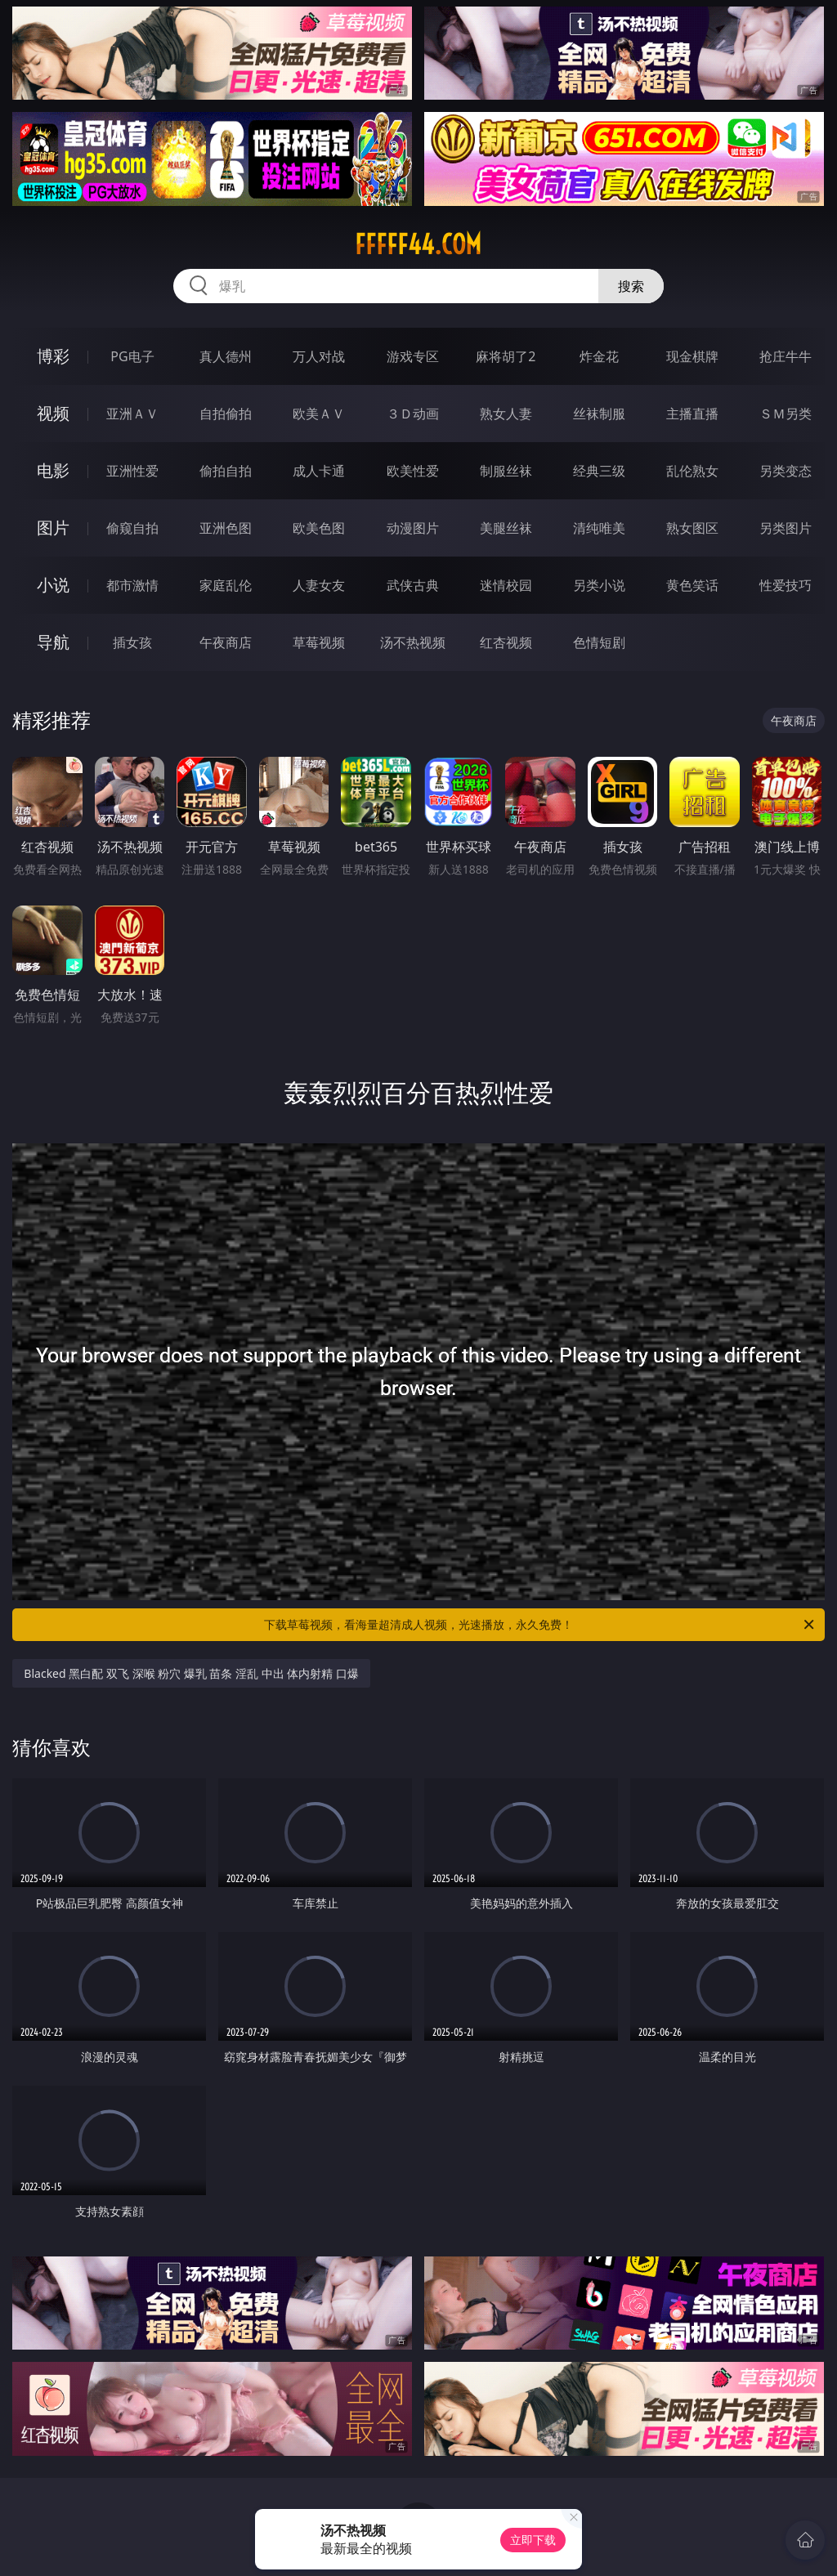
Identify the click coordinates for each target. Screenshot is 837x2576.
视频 (53, 413)
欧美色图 (319, 528)
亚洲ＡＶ (132, 414)
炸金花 (599, 356)
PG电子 (132, 356)
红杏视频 (506, 642)
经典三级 (599, 471)
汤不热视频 (412, 642)
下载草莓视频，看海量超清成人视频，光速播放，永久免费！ (540, 1625)
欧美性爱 (413, 471)
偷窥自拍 (132, 528)
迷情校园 (506, 585)
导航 (53, 642)
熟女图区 (692, 528)
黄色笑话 (692, 585)
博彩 (53, 356)
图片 (53, 528)
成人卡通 (319, 471)
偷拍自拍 (225, 471)
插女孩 (132, 642)
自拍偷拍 (225, 414)
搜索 (631, 286)
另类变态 (785, 471)
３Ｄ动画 (413, 414)
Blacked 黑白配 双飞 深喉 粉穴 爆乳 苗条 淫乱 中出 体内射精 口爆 (191, 1673)
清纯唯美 (599, 528)
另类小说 (599, 585)
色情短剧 (599, 642)
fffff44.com (418, 244)
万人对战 (319, 356)
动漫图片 (413, 528)
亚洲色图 (225, 528)
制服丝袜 (506, 471)
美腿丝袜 (506, 528)
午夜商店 (225, 642)
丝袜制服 (599, 414)
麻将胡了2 (505, 356)
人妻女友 (319, 585)
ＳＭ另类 (785, 414)
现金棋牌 (692, 356)
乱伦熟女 (692, 471)
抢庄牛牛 (785, 356)
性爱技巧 (785, 585)
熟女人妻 (506, 414)
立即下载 (533, 2539)
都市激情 (132, 585)
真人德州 (225, 356)
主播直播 (692, 414)
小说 (53, 585)
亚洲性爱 (132, 471)
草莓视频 (319, 642)
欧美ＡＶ (319, 414)
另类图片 (785, 528)
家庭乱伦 (225, 585)
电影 (53, 470)
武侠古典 (413, 585)
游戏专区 (413, 356)
